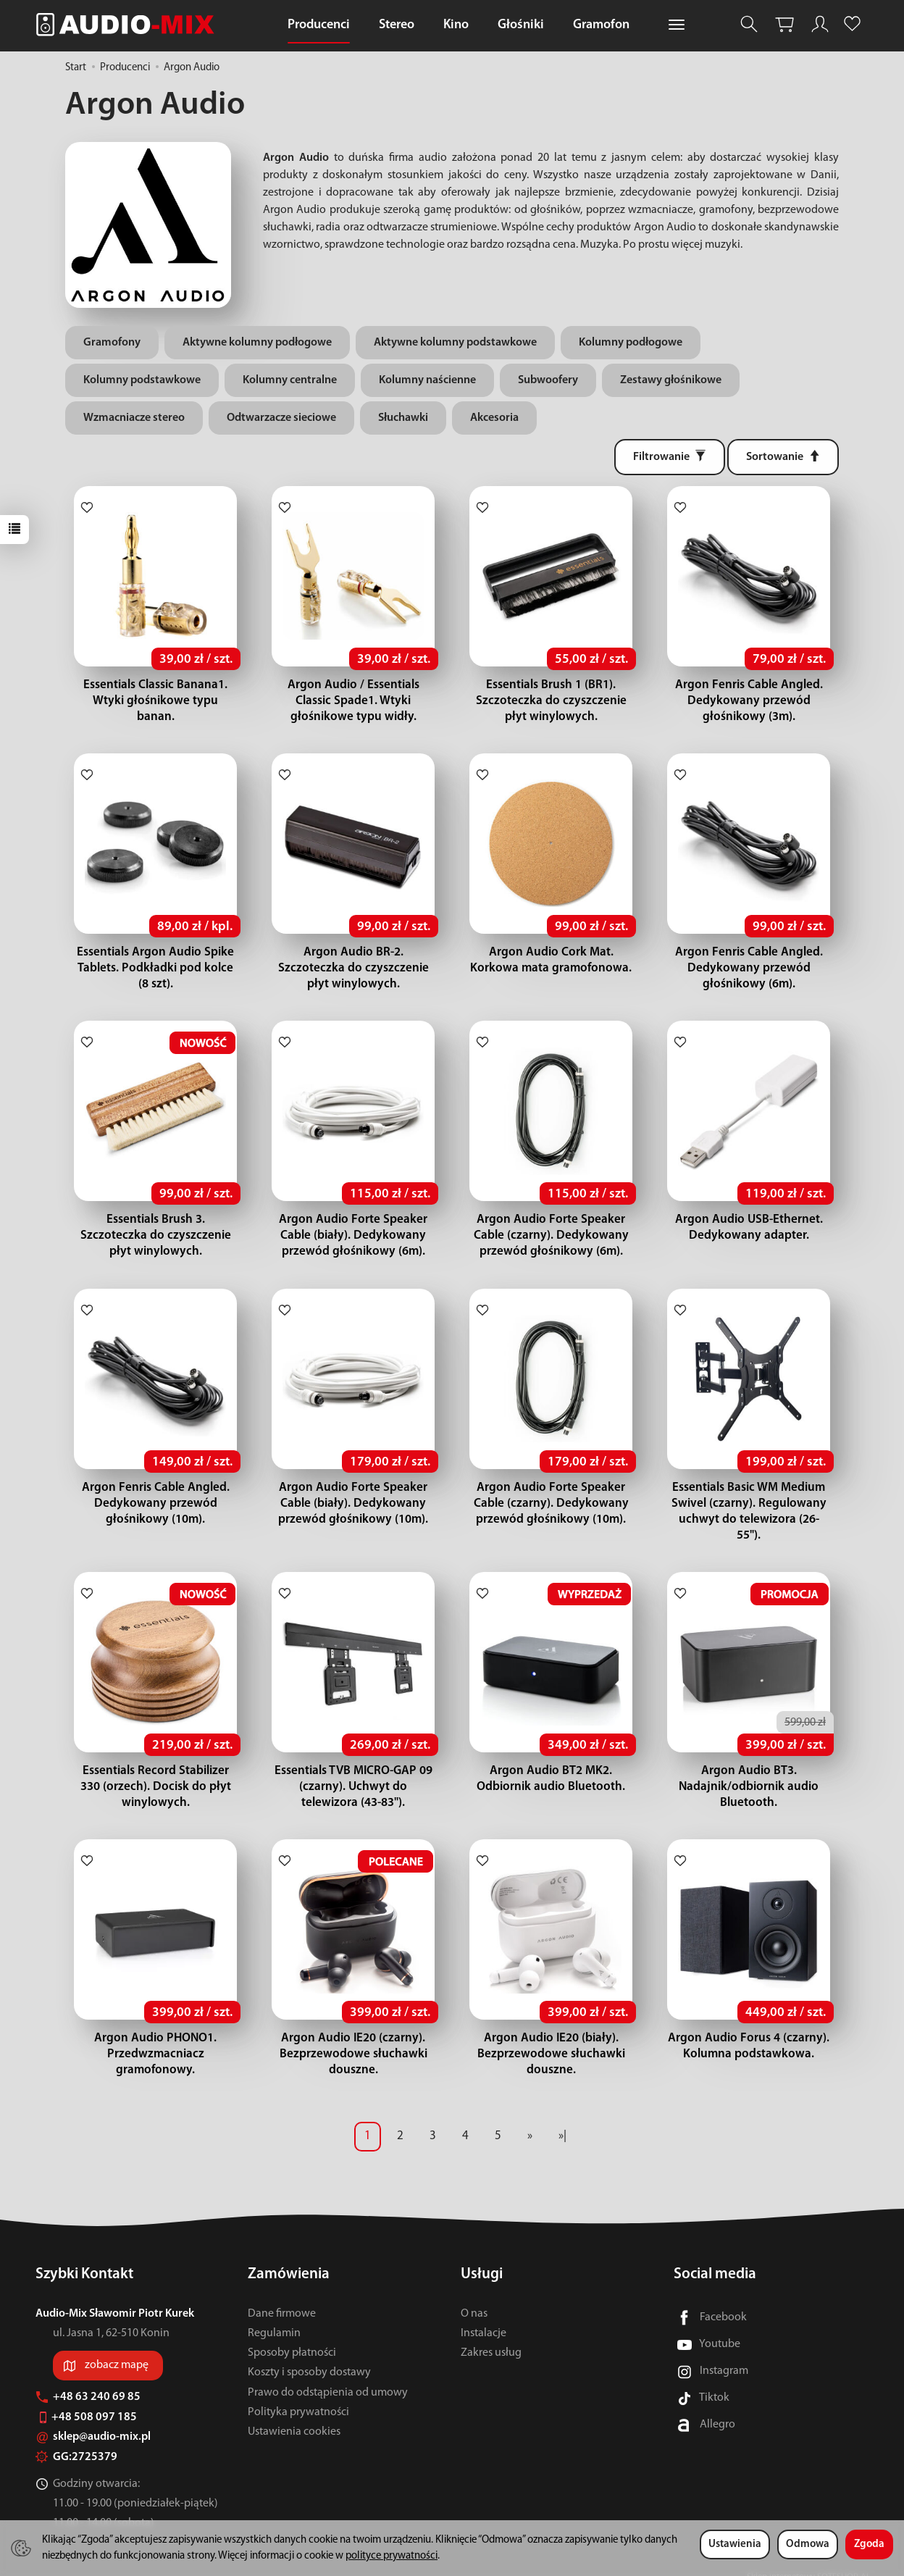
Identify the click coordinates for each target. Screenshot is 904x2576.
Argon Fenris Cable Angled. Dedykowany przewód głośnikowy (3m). (749, 701)
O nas (474, 2298)
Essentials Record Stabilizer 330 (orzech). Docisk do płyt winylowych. (155, 1771)
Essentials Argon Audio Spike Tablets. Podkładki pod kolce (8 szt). (155, 968)
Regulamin (274, 2317)
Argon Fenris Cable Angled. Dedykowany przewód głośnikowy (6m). (749, 968)
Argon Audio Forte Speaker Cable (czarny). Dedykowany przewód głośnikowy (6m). (551, 1235)
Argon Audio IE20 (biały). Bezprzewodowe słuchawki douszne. (551, 2038)
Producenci (319, 25)
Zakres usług (491, 2337)
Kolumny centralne (290, 380)
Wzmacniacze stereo (134, 418)
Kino (456, 25)
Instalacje (483, 2317)
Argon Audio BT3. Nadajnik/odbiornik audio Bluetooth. (749, 1771)
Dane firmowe (282, 2298)
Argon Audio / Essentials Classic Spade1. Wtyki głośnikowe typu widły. (353, 701)
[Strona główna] (129, 24)
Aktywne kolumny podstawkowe (455, 342)
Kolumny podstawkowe (142, 380)
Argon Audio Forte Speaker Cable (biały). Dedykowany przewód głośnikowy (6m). (353, 1235)
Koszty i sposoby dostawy (309, 2356)
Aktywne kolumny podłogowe (257, 342)
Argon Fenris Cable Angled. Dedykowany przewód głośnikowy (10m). (156, 1503)
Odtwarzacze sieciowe (281, 418)
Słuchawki (403, 418)
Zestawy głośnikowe (670, 380)
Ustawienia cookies (294, 2416)
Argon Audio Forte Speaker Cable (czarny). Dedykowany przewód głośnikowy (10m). (551, 1503)
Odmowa (807, 2544)
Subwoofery (548, 380)
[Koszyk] (784, 24)
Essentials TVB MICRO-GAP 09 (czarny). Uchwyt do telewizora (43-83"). (353, 1771)
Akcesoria (494, 418)
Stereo (396, 25)
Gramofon (601, 25)
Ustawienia (734, 2544)
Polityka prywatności (298, 2396)
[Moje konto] (820, 24)
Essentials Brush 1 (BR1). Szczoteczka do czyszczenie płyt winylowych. (551, 701)
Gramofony (112, 342)
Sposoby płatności (292, 2337)
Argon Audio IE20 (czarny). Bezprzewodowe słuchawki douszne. (353, 2038)
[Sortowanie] (783, 457)
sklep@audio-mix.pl (93, 2421)
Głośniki (521, 25)
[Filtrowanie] (669, 457)
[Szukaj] (749, 24)
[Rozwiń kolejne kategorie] (676, 25)
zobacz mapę (116, 2349)
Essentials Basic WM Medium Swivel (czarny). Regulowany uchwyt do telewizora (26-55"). (748, 1503)
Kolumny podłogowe (630, 342)
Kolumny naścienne (427, 380)
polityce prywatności (392, 2556)
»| (562, 2120)
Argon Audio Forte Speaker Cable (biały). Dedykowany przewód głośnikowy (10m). (353, 1503)
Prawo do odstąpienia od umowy (328, 2376)
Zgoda (869, 2544)
